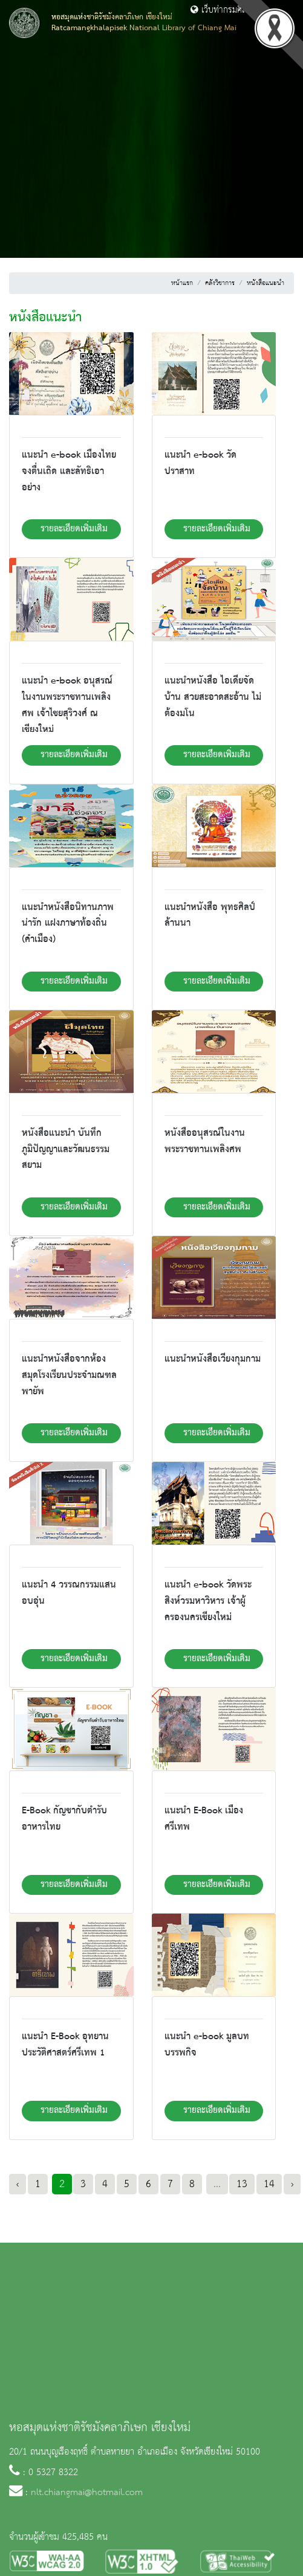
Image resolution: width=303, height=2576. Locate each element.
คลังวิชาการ (220, 283)
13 (241, 2184)
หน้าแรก (182, 283)
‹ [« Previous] (17, 2184)
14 (269, 2184)
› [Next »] (292, 2184)
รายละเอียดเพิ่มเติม (74, 529)
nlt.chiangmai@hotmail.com (87, 2493)
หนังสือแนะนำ (265, 283)
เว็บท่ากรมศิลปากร (228, 10)
